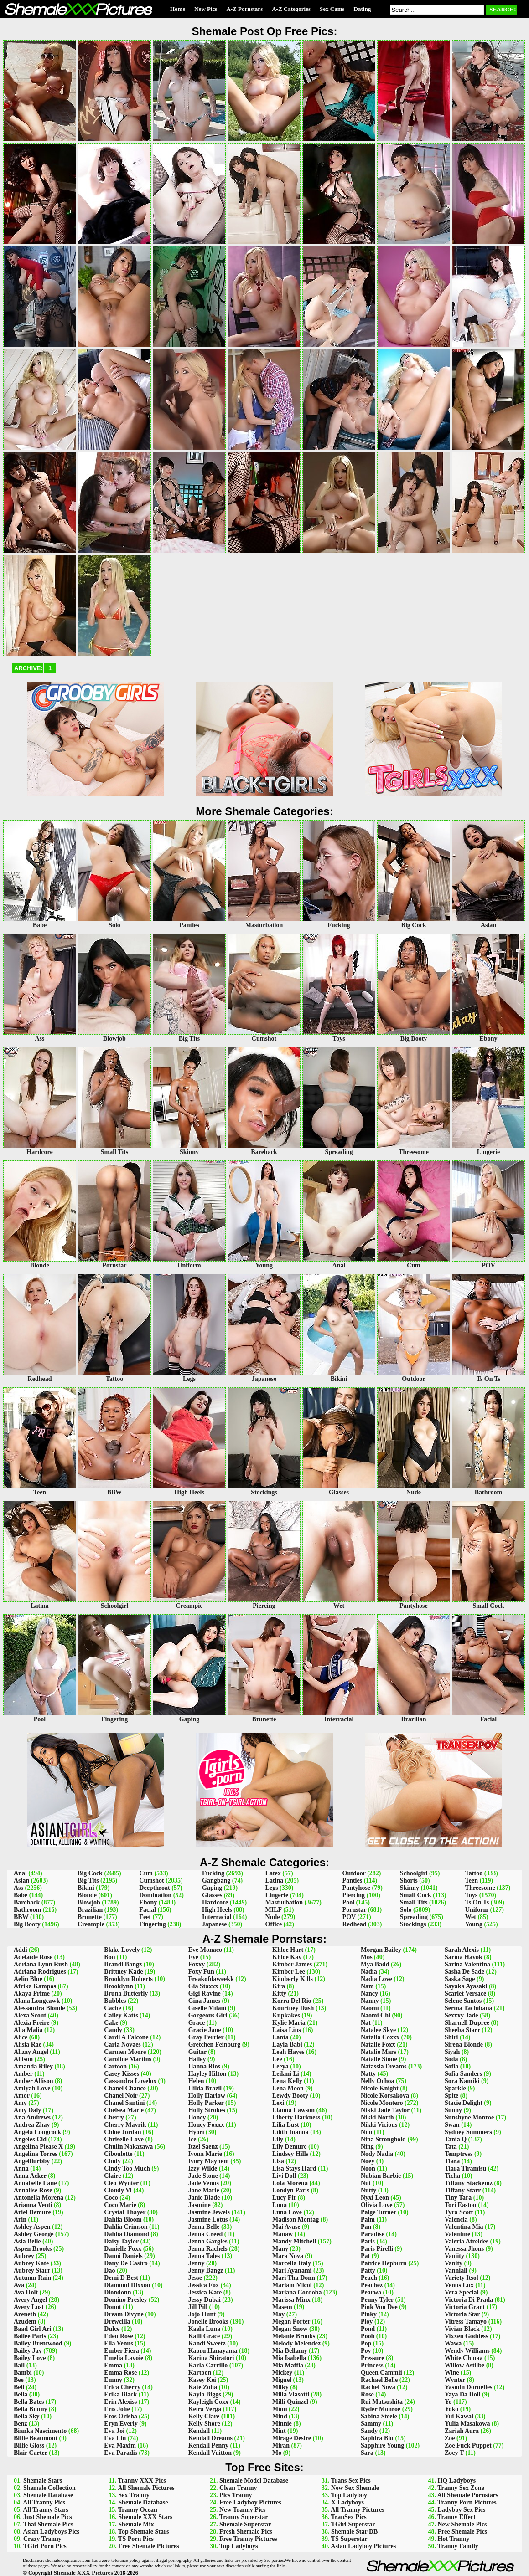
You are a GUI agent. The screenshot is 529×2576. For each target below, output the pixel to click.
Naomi (370, 2008)
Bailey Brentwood (38, 2343)
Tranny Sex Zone (460, 2487)
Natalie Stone (379, 2059)
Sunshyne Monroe (469, 2117)
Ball (19, 2365)
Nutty (368, 2190)
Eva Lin (115, 2438)
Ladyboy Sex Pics (461, 2509)
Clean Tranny (238, 2487)
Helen (196, 2081)
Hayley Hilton (207, 2073)
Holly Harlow (206, 2095)
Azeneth (25, 2314)
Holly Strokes (206, 2110)
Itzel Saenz (203, 2146)
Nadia (369, 1971)
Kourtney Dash (293, 2008)
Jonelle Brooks (208, 2321)
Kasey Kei (202, 2379)
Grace (196, 2022)
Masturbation (284, 1902)
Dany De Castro (125, 2263)
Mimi (279, 2409)
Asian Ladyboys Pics (51, 2531)
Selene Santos (463, 2000)
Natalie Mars (378, 2051)
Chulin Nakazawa (128, 2146)
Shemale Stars (42, 2480)
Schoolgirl (414, 1873)
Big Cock (90, 1873)
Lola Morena (290, 2183)
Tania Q (456, 2139)
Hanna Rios (204, 2066)
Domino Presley (125, 2299)
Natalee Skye (378, 2030)
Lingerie (277, 1895)
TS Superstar (349, 2538)
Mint (279, 2430)
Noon (368, 2168)
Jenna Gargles (208, 2241)
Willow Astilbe (464, 2365)
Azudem (25, 2321)
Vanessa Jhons (464, 2248)
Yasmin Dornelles (469, 2387)
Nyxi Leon (375, 2197)
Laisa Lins (286, 2030)
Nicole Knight (380, 2088)
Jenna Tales (204, 2256)
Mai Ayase (286, 2226)
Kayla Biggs (204, 2394)
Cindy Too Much (127, 2168)
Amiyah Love (32, 2088)
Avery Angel (30, 2299)
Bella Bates (29, 2401)
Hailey (197, 2059)
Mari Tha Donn (293, 2277)
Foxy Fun (201, 1971)
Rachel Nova (378, 2387)
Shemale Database (48, 2495)
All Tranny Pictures (357, 2509)
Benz (20, 2423)
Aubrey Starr (32, 2270)
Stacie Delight (463, 2102)
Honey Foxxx (206, 2124)
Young (473, 1924)
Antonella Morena (38, 2197)
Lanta (280, 2037)
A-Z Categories (291, 8)
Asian (21, 1880)
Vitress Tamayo (466, 2321)
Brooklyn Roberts (128, 1979)
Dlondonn (117, 2292)
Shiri (451, 2037)
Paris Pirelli (377, 2248)
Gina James (204, 2000)
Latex (273, 1873)
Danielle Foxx (122, 2248)
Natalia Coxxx (380, 2037)
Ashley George (33, 2234)
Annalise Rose (33, 2190)
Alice (20, 2037)
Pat (365, 2256)
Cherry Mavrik (125, 2124)
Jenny (196, 2263)
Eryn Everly (121, 2423)
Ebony (148, 1902)
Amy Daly (27, 2110)
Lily (277, 2139)
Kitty (279, 1993)
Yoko (451, 2409)
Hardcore (215, 1902)
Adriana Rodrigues (40, 1971)
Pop (366, 2343)
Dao (109, 2270)
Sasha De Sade (464, 1971)
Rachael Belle (379, 2379)
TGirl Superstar (353, 2524)
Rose (367, 2394)
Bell (19, 2387)
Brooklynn (118, 1986)
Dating (362, 8)
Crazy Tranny (42, 2538)
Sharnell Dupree (467, 2022)
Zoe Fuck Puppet (468, 2445)
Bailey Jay (28, 2350)
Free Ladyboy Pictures (250, 2502)
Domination (155, 1895)
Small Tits (414, 1902)
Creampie (91, 1924)
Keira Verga (205, 2409)
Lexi (278, 2102)
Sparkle (455, 2088)
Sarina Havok (463, 1957)
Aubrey (24, 2256)
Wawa (453, 2343)
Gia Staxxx (203, 1986)
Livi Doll (284, 2175)
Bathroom (27, 1909)
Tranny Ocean (137, 2509)
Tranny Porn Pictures (466, 2502)
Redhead (354, 1924)
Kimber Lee (288, 1971)
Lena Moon (288, 2088)
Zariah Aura (462, 2430)
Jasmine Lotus (208, 2219)
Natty (368, 2073)
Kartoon (200, 2372)
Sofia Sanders (463, 2073)
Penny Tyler (377, 2299)
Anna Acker (30, 2175)
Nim (367, 2132)
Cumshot (151, 1880)
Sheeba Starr (462, 2030)
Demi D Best (121, 2277)
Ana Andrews (32, 2117)
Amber (23, 2073)
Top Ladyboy (349, 2495)
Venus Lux (459, 2285)
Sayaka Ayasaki (466, 1986)
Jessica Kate (205, 2292)
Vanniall (456, 2270)
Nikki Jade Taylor (385, 2110)
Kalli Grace (204, 2336)
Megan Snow (289, 2328)
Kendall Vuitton (210, 2452)
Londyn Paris (290, 2190)
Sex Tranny (133, 2495)
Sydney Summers (468, 2132)
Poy (366, 2350)
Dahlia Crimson (125, 2226)
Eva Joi (114, 2430)
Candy (113, 2030)
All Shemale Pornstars (467, 2495)
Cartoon (115, 2066)
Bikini (86, 1887)
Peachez (372, 2285)
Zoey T (454, 2452)
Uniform (476, 1909)
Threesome (480, 1887)
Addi (20, 1949)
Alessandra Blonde (39, 2008)
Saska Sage (460, 1979)
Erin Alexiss (120, 2401)
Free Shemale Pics (462, 2531)
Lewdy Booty (290, 2095)
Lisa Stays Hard (294, 2168)
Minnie (282, 2423)
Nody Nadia (377, 2153)
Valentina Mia (464, 2226)
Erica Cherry (122, 2387)
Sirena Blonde (464, 2044)
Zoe (450, 2438)
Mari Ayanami (291, 2270)
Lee (277, 2059)
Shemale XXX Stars (145, 2517)
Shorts (409, 1880)
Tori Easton (461, 2204)
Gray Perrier (206, 2037)
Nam (367, 1986)
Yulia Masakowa (467, 2423)
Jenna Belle (204, 2226)
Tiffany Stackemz (469, 2183)
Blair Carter (30, 2452)
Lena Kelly (287, 2081)
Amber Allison (33, 2081)
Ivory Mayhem (208, 2161)
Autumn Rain (32, 2277)
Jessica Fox (203, 2285)
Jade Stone (203, 2175)
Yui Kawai (459, 2416)
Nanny (370, 2000)
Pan (366, 2226)
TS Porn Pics (136, 2538)
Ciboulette (118, 2153)
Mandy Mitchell (294, 2241)
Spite (451, 2095)
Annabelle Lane (35, 2183)
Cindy (112, 2161)
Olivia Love (377, 2204)
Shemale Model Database (253, 2480)
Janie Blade (204, 2197)
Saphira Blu (377, 2438)
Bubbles (115, 2000)
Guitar (197, 2051)
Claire (112, 2175)
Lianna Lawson (293, 2110)
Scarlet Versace (465, 1993)
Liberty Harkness (296, 2117)
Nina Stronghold (383, 2139)
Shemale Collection (49, 2487)
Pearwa (371, 2292)
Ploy (367, 2321)
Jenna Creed (205, 2234)
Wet (470, 1917)
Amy (20, 2102)
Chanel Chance (124, 2088)
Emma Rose (120, 2372)
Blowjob (89, 1902)
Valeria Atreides (466, 2241)
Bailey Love (30, 2358)
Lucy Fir (284, 2197)
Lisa (278, 2161)
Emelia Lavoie (123, 2358)
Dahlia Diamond (126, 2234)
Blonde (87, 1895)
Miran (281, 2445)
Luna (279, 2204)
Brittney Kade (123, 1971)
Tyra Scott (459, 2212)
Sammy (371, 2423)
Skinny (409, 1887)
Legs (271, 1887)
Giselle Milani (207, 2008)
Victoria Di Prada (469, 2299)
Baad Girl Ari (32, 2328)
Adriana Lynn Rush (41, 1964)
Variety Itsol (461, 2277)
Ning (367, 2146)
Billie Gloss (29, 2445)
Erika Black (120, 2394)
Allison (23, 2059)
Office (273, 1924)
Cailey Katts (121, 2015)
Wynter (455, 2379)
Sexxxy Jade (461, 2015)
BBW (21, 1917)
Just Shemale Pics (47, 2517)
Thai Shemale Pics (48, 2524)
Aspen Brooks (33, 2248)
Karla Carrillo (208, 2365)
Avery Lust (29, 2307)
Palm (368, 2219)
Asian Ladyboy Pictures (363, 2546)
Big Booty (27, 1924)
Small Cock (415, 1895)
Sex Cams (332, 8)
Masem (282, 2307)
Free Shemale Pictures (148, 2546)
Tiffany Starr (463, 2190)
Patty (368, 2270)
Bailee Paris (30, 2336)
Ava (19, 2285)
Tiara (452, 2161)
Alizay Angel (31, 2051)
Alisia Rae (27, 2044)
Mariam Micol (292, 2285)
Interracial (217, 1917)
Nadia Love (376, 1979)
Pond (368, 2328)
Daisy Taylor (121, 2241)
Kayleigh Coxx (208, 2401)
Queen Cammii (381, 2372)
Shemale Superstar (245, 2524)
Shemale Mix (136, 2524)
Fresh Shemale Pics (245, 2531)
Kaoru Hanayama (213, 2350)
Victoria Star (462, 2314)
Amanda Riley (33, 2066)
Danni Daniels (123, 2256)
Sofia (451, 2066)
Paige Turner (378, 2212)
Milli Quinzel (290, 2401)
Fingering (152, 1924)
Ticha (452, 2175)
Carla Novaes (122, 2044)
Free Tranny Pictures (248, 2538)
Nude (272, 1917)
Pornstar (354, 1909)
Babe (20, 1895)
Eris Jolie (117, 2409)
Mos (367, 1957)
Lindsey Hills (290, 2153)
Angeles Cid (30, 2139)
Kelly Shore (204, 2423)
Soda (451, 2059)
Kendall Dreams (210, 2438)
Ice (192, 2139)
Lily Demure (289, 2146)
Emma (113, 2365)
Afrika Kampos (35, 1986)
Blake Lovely (122, 1949)
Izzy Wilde (203, 2168)
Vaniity (454, 2256)
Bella (20, 2394)
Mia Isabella (289, 2358)
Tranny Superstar (243, 2517)
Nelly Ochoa (377, 2081)
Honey (197, 2117)
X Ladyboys (347, 2502)
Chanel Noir (120, 2095)
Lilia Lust (285, 2124)
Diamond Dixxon (127, 2285)
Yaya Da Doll (463, 2394)
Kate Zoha (202, 2387)
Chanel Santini (124, 2102)
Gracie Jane (204, 2030)
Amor (22, 2095)
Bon (109, 1957)
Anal (20, 1873)
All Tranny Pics (44, 2502)
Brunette (90, 1917)
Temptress (458, 2153)
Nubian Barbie (381, 2175)
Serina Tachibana (469, 2008)
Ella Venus (118, 2343)
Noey (367, 2161)
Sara (367, 2452)
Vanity (453, 2263)
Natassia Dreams (383, 2066)
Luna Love (287, 2212)
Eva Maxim (120, 2445)
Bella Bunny (30, 2409)
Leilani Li (285, 2073)
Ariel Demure (32, 2212)
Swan (452, 2124)
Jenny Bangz (205, 2270)
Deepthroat (154, 1887)
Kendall (199, 2430)
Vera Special (462, 2292)
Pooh (367, 2336)
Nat (366, 2022)
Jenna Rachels (208, 2248)
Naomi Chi (375, 2015)
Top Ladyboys (238, 2546)
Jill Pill (197, 2307)
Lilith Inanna (290, 2132)
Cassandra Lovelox (130, 2081)
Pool (348, 1902)
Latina (274, 1880)
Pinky (369, 2314)
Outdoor (354, 1873)
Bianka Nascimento (40, 2430)
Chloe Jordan (122, 2132)
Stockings (413, 1924)
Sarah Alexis (462, 1949)
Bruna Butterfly (126, 1993)
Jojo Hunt (202, 2314)
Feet (145, 1917)
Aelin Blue (28, 1979)
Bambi (23, 2372)
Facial (147, 1909)
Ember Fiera (121, 2350)
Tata (451, 2146)
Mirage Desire (291, 2438)
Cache (112, 2008)
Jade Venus (203, 2183)
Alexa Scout (30, 2015)
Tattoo (473, 1873)
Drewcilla (117, 2321)
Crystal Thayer (124, 2212)
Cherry (114, 2117)
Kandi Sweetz (207, 2343)
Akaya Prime (32, 1993)
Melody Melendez (296, 2343)
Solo (406, 1909)
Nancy (369, 1993)
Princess (372, 2365)
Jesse (195, 2277)
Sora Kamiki (462, 2081)
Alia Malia (28, 2030)
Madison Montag (295, 2219)
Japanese (214, 1924)
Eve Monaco (205, 1949)
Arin (20, 2219)
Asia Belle (27, 2241)
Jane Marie (203, 2190)
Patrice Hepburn (384, 2263)
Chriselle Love (124, 2139)
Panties (352, 1880)
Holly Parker (206, 2102)
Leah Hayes (288, 2051)
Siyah (452, 2051)
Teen (471, 1880)
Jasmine (199, 2204)
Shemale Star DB (354, 2531)
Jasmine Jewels (209, 2212)
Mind (279, 2416)
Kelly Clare (204, 2416)
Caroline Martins (127, 2059)
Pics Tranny (235, 2495)
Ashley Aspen (32, 2226)
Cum (146, 1873)
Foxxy (196, 1964)
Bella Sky (26, 2416)
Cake (111, 2022)
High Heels (217, 1909)
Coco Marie (120, 2204)
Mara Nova (287, 2256)
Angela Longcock (37, 2132)
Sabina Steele (379, 2416)
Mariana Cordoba (297, 2292)
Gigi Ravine (204, 1993)
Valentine (457, 2234)
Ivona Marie (205, 2153)
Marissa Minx (291, 2299)
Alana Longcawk (37, 2000)
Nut (366, 2183)
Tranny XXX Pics (142, 2480)
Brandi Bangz (123, 1964)
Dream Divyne (123, 2314)
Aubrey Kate (31, 2263)
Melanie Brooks (293, 2336)
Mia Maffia (287, 2365)
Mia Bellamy (289, 2350)
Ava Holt (26, 2292)
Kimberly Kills (292, 1979)
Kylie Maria (289, 2022)
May (278, 2314)
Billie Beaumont (35, 2438)
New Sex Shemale (355, 2487)
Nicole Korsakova (385, 2095)
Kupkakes (286, 2015)
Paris (368, 2241)
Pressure (372, 2358)
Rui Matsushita (382, 2401)
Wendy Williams (467, 2350)
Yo (448, 2401)
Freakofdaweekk (211, 1979)
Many (280, 2248)
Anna (21, 2168)
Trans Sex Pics (351, 2480)
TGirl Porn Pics (45, 2546)
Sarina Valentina (467, 1964)
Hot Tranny (453, 2538)
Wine (452, 2372)
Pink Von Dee (379, 2307)
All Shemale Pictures (146, 2487)
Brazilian (90, 1909)
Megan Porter (291, 2321)
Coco (111, 2197)
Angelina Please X (38, 2146)
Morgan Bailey (381, 1949)
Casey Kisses (121, 2073)
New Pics (205, 8)
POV (349, 1917)
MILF (273, 1909)
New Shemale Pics (462, 2524)
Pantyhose (356, 1887)
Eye (193, 1957)
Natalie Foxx (378, 2044)
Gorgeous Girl (208, 2015)
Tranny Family (457, 2546)
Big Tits (88, 1880)
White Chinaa (464, 2358)
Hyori (196, 2132)
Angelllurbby (32, 2161)
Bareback (27, 1902)
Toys (471, 1895)
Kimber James (292, 1964)
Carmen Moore (125, 2051)
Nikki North (377, 2117)
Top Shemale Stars (143, 2531)
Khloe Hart (287, 1949)
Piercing (353, 1895)
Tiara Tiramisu (465, 2168)
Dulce (111, 2328)
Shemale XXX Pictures (83, 2572)
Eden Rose (118, 2336)
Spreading (414, 1917)
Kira (278, 1986)
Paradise (372, 2234)
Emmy (113, 2379)
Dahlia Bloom (122, 2219)
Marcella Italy (291, 2263)
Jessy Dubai (204, 2299)
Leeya (280, 2066)
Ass (18, 1887)
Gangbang (216, 1880)
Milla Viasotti (290, 2394)
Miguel (281, 2379)
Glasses (212, 1895)
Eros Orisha (120, 2416)
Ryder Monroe (380, 2409)
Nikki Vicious (379, 2124)
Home (177, 8)
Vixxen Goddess (466, 2336)
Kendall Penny (208, 2445)
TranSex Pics (349, 2517)
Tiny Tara (458, 2197)
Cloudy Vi (117, 2190)
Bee (19, 2379)
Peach (369, 2277)
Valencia (456, 2219)
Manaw (282, 2234)
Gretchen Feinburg (214, 2044)
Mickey (282, 2372)
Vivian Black (462, 2328)
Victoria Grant (465, 2307)
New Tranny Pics (242, 2509)
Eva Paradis (120, 2452)
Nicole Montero (382, 2102)
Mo (276, 2452)
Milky (280, 2387)
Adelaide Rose (33, 1957)
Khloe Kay (286, 1957)
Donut (112, 2307)
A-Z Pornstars (244, 8)
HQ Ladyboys (456, 2480)
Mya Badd (375, 1964)
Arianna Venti (33, 2204)
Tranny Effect (456, 2517)
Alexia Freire (31, 2022)
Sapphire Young (382, 2445)
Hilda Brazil (205, 2088)
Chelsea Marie (124, 2110)
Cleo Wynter (121, 2183)
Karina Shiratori (211, 2358)
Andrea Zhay (32, 2124)
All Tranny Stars (45, 2509)
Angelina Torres (35, 2153)
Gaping (212, 1887)
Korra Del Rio (291, 2000)
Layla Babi (287, 2044)
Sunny (453, 2110)
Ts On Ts (477, 1902)
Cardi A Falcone (126, 2037)
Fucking (213, 1873)
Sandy (369, 2430)
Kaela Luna (204, 2328)
